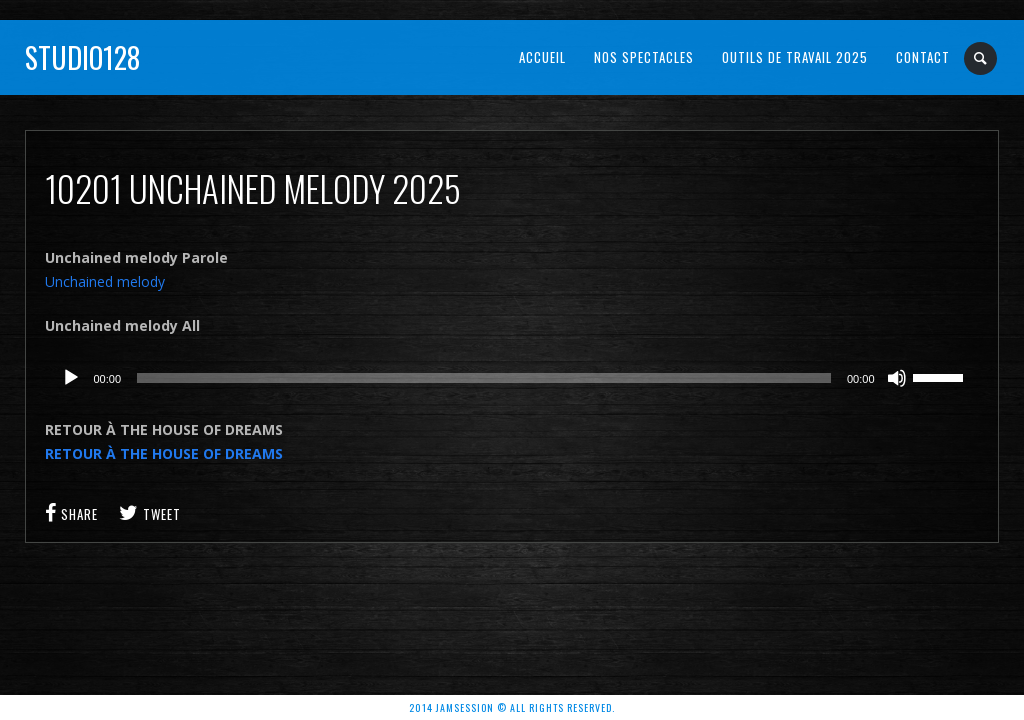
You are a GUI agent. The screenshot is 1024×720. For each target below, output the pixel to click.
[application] (511, 378)
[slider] (484, 378)
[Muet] (897, 378)
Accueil (542, 57)
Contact (923, 57)
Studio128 (82, 57)
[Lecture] (71, 378)
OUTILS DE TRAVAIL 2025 (795, 57)
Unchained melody (105, 281)
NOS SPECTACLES (644, 57)
